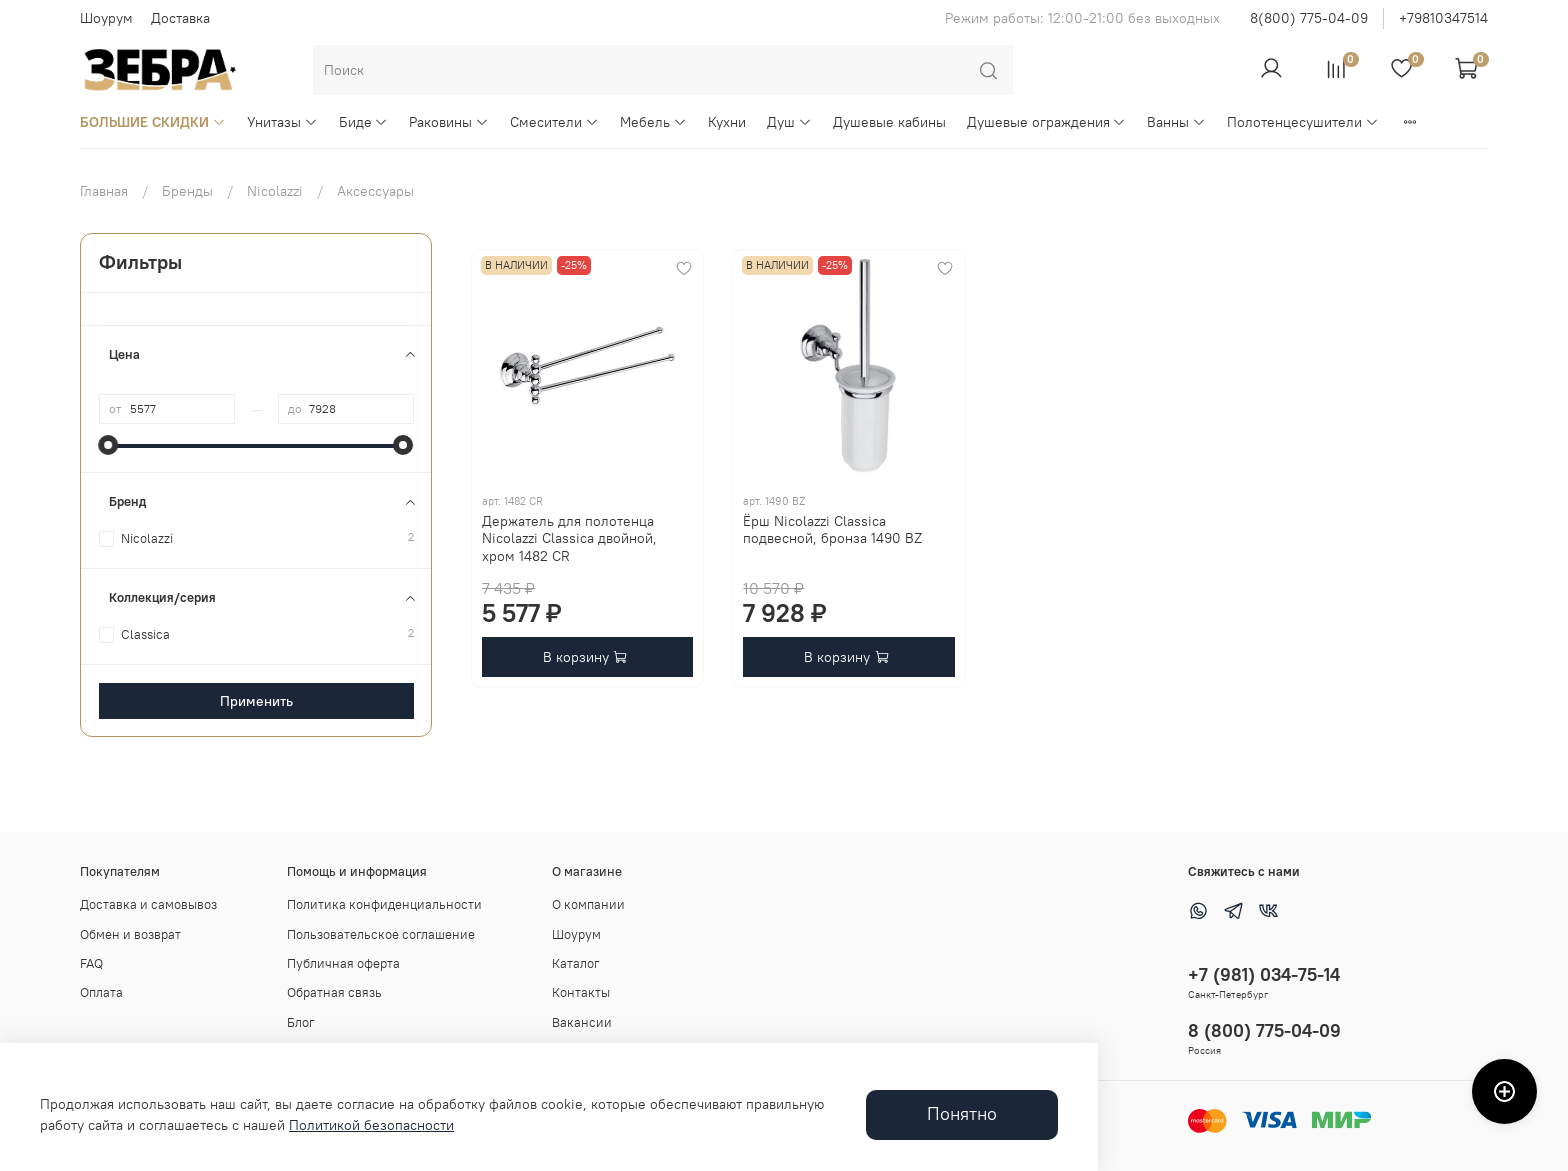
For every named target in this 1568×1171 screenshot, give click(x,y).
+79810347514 (1443, 18)
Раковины (449, 122)
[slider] (109, 445)
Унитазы (282, 122)
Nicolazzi (275, 191)
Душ (789, 122)
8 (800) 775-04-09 (1264, 1030)
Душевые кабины (889, 122)
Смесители (554, 122)
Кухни (727, 122)
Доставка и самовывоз (148, 904)
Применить (256, 701)
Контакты (581, 992)
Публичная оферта (343, 963)
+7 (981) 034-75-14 (1264, 974)
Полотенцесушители (1303, 122)
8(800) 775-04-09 (1309, 18)
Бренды (187, 191)
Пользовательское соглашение (381, 934)
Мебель (653, 122)
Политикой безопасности (371, 1125)
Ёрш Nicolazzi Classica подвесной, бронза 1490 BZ (832, 530)
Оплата (101, 992)
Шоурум (106, 18)
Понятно (962, 1114)
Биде (364, 122)
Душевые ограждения (1047, 122)
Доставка (180, 18)
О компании (588, 904)
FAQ (91, 963)
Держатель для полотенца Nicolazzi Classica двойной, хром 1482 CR (569, 538)
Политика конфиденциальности (384, 904)
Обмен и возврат (130, 934)
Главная (104, 191)
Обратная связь (334, 992)
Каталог (576, 963)
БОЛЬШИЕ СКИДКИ (153, 122)
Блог (301, 1022)
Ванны (1176, 122)
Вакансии (582, 1022)
